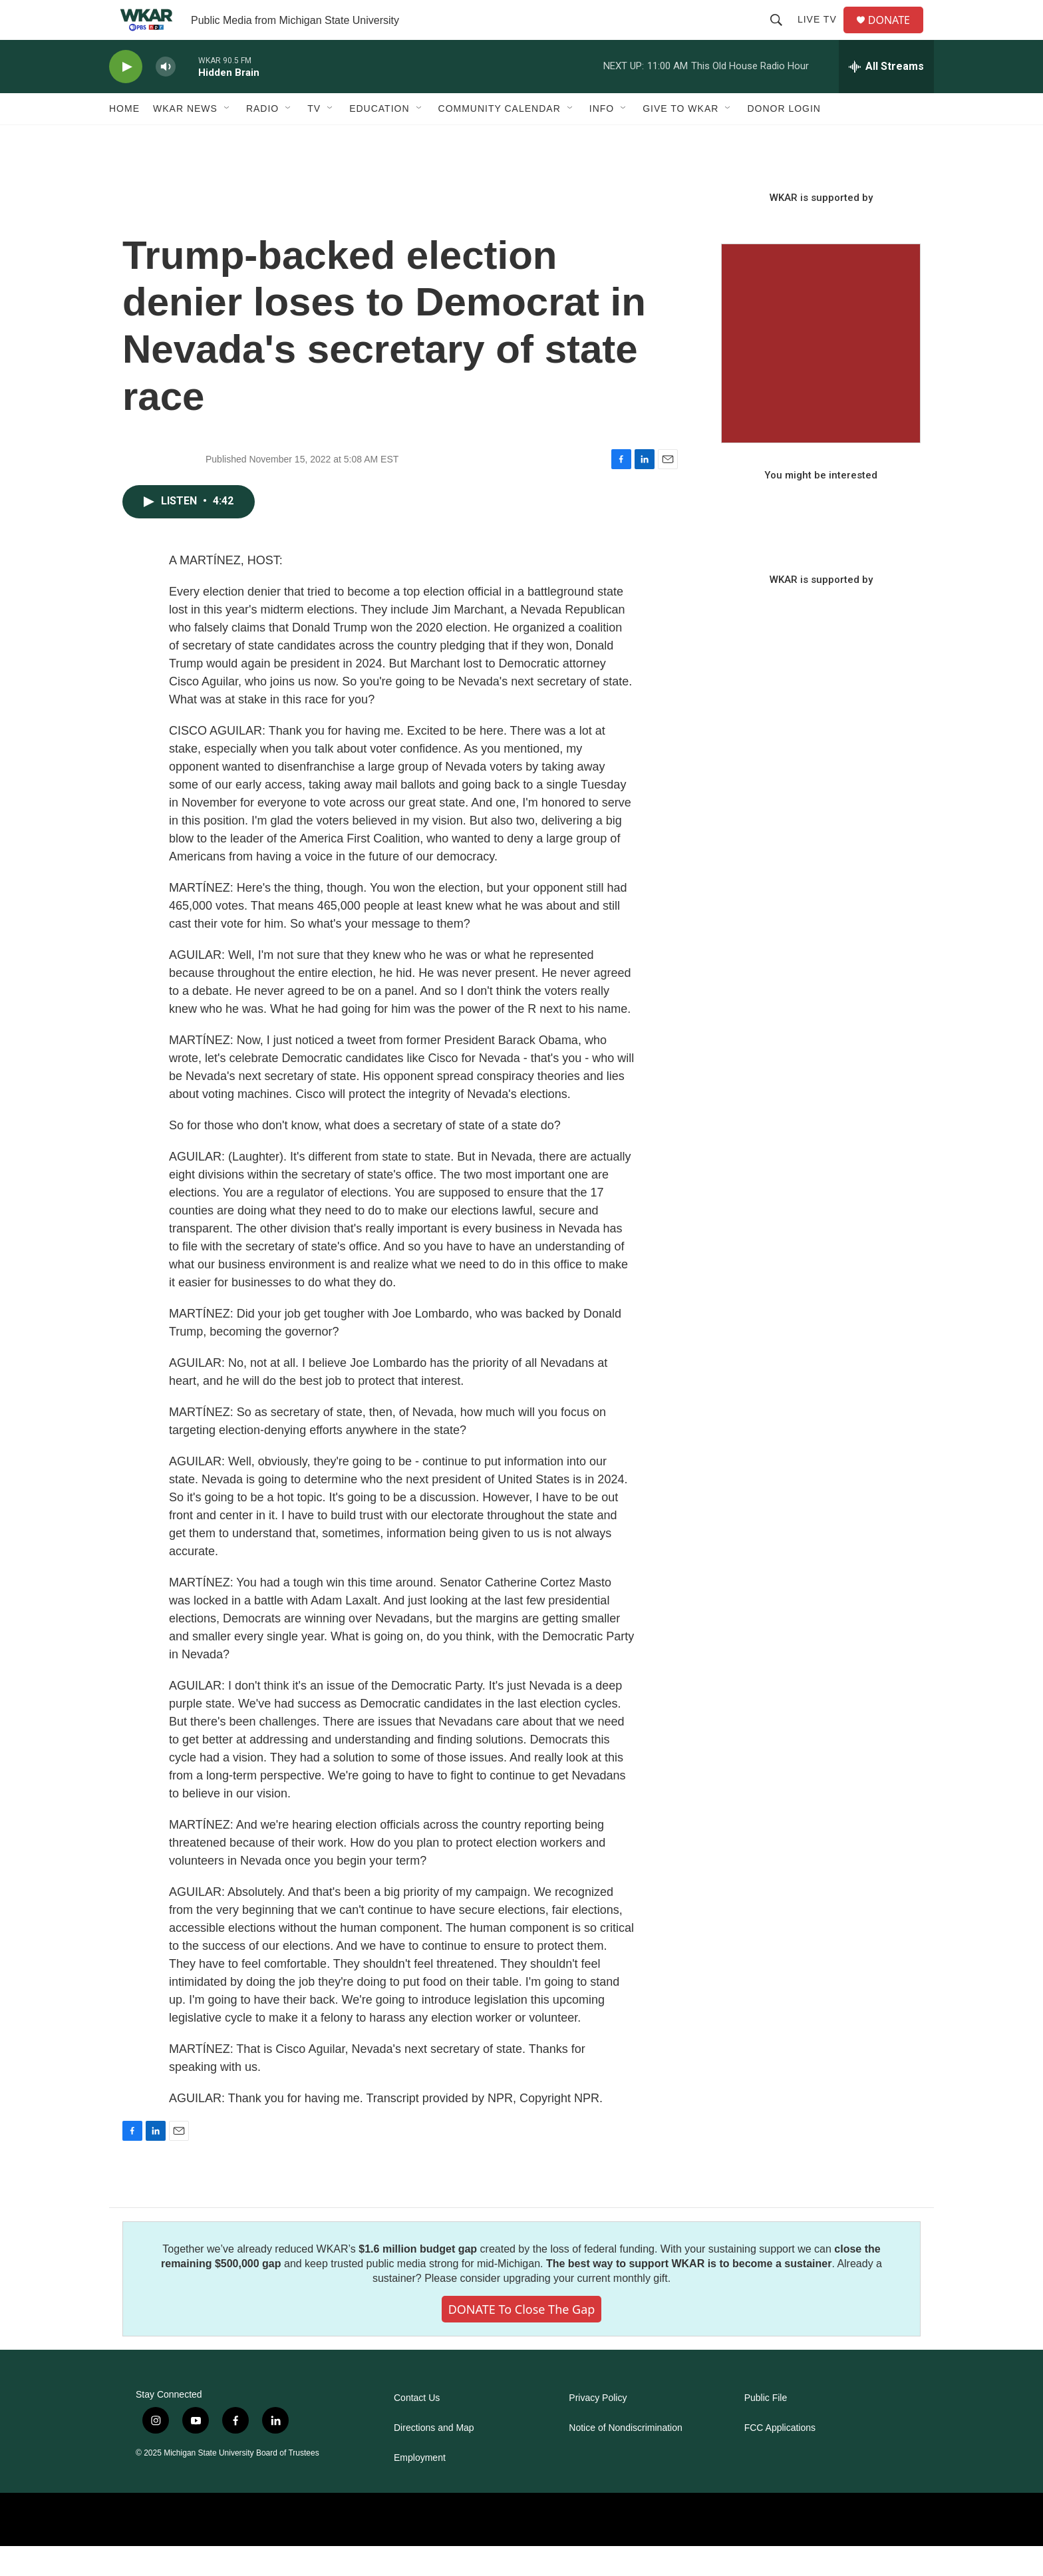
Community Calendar (499, 138)
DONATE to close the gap (521, 2339)
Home (124, 138)
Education (379, 138)
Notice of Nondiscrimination (625, 2458)
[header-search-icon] (781, 35)
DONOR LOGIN (784, 138)
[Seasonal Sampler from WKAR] (821, 373)
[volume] (165, 97)
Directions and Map (434, 2458)
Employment (420, 2488)
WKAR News (185, 138)
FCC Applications (780, 2458)
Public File (766, 2428)
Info (601, 138)
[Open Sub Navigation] (227, 138)
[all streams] (886, 96)
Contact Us (417, 2428)
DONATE (897, 35)
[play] (125, 96)
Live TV (822, 34)
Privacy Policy (598, 2428)
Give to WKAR (680, 138)
